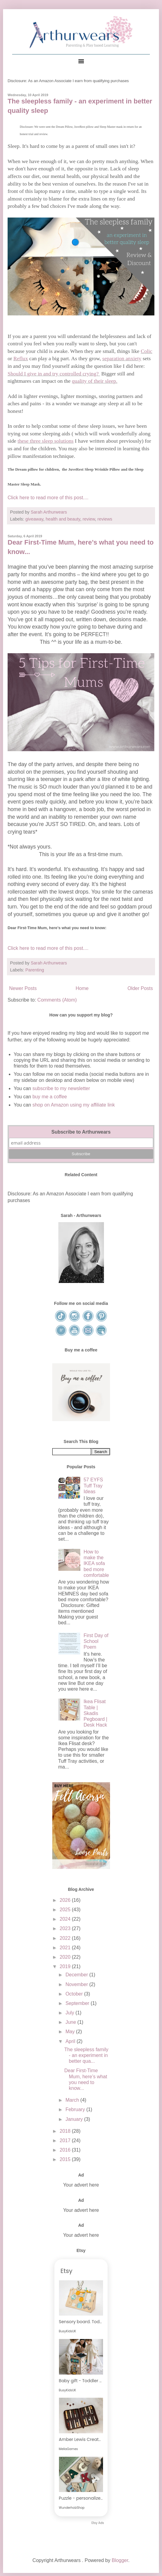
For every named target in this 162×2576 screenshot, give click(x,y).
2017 (66, 2140)
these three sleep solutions (46, 441)
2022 (66, 1938)
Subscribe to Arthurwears (81, 1132)
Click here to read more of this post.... (48, 497)
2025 (66, 1909)
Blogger (120, 2560)
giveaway (34, 519)
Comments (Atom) (57, 999)
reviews (105, 519)
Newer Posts (23, 988)
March (72, 2100)
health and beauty (63, 519)
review (89, 519)
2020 (66, 1957)
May (70, 2031)
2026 (66, 1900)
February (75, 2109)
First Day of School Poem (96, 1641)
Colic (146, 351)
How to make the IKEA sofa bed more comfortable (96, 1563)
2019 (66, 1966)
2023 (66, 1928)
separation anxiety (121, 358)
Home (82, 988)
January (74, 2119)
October (74, 1993)
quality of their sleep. (95, 381)
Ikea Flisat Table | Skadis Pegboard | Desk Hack (95, 1713)
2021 (66, 1947)
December (77, 1974)
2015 (66, 2159)
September (78, 2003)
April (70, 2041)
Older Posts (140, 988)
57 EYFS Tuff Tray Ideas (93, 1485)
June (71, 2022)
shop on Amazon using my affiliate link (74, 1104)
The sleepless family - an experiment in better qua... (86, 2055)
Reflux (20, 358)
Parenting (34, 969)
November (77, 1984)
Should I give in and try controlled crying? (54, 374)
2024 (66, 1919)
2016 (66, 2149)
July (70, 2012)
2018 (66, 2131)
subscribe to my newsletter (61, 1088)
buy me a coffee (49, 1096)
